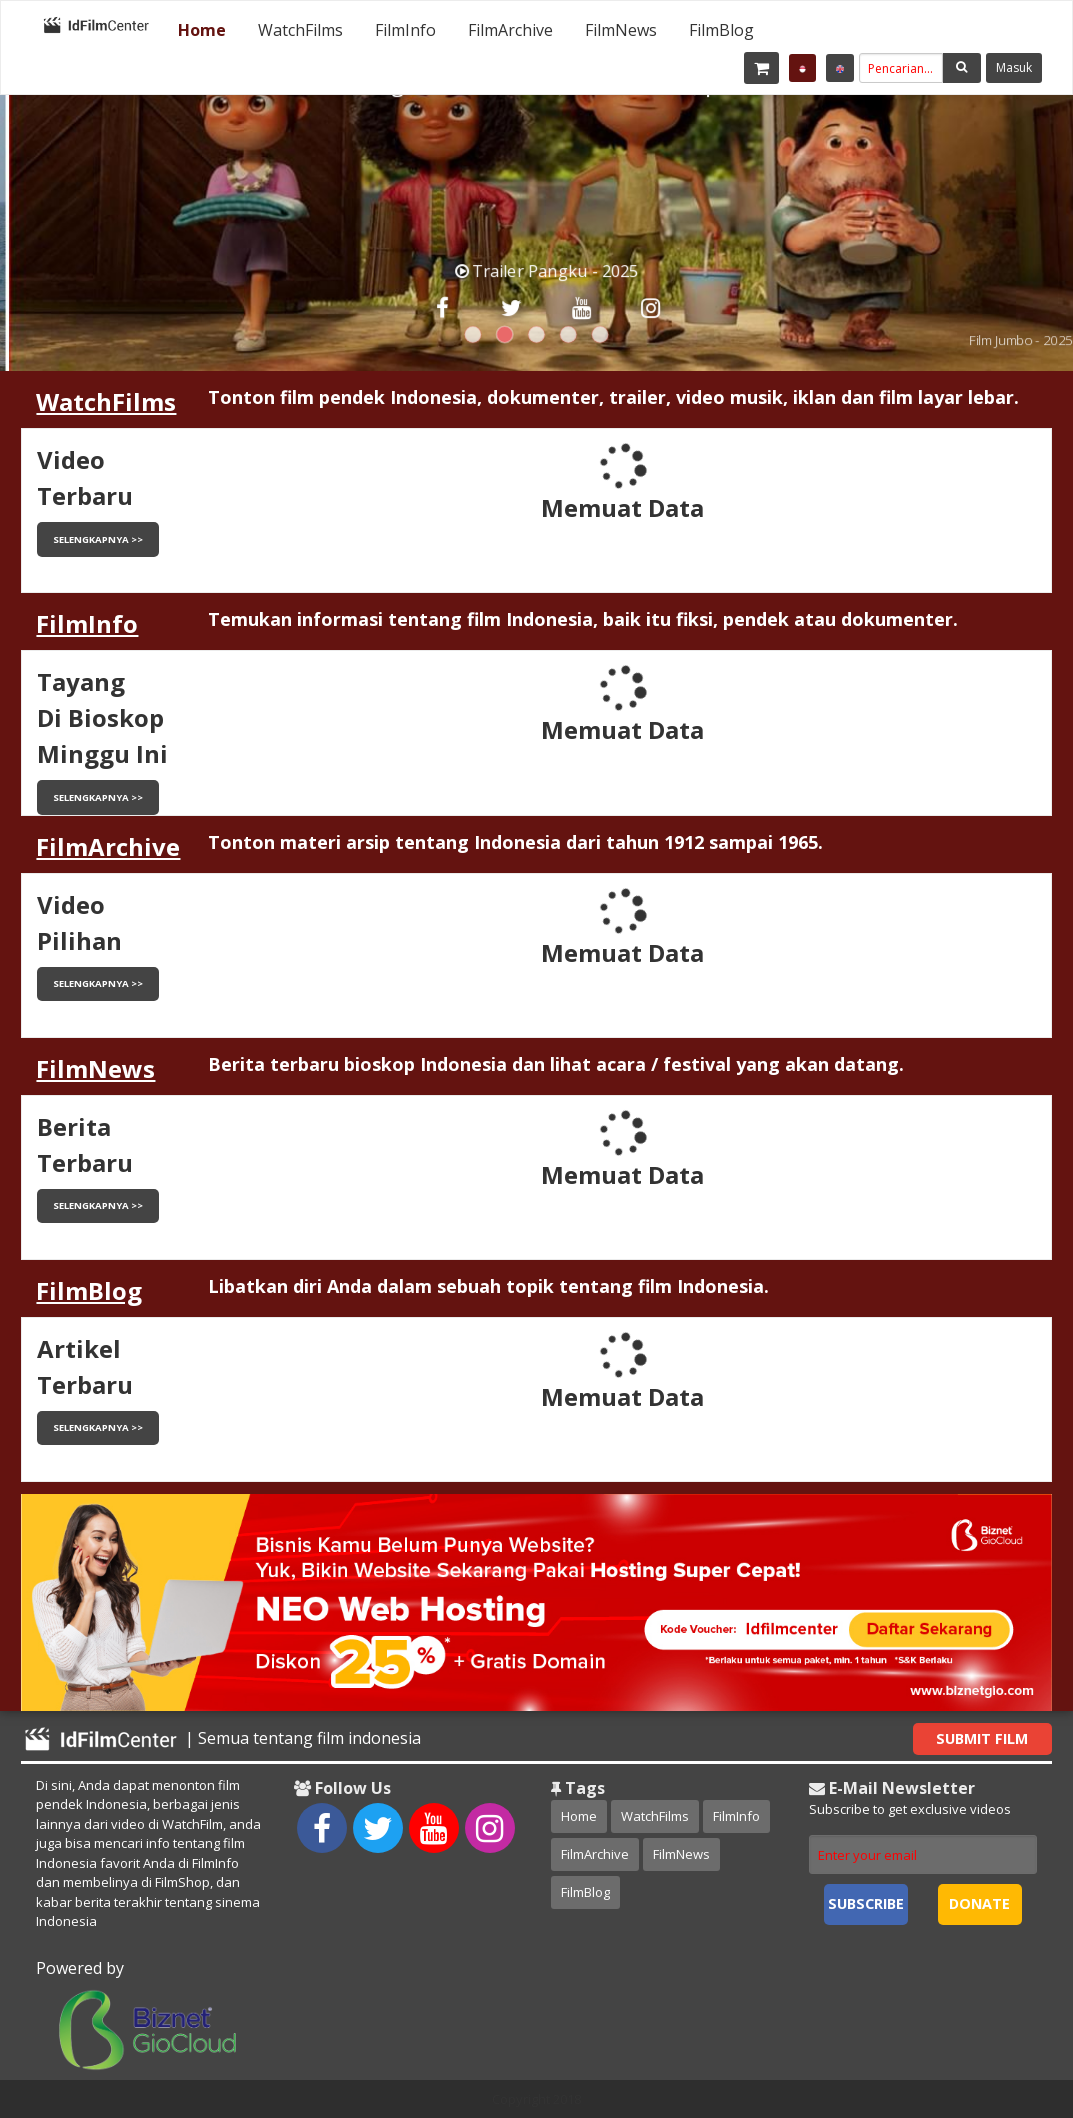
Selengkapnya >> (98, 539)
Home (202, 30)
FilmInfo (405, 30)
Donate (979, 1903)
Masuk (1014, 67)
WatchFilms (300, 30)
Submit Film (982, 1738)
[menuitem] (202, 30)
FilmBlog (721, 30)
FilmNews (621, 30)
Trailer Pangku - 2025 (559, 270)
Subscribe (866, 1903)
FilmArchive (510, 30)
